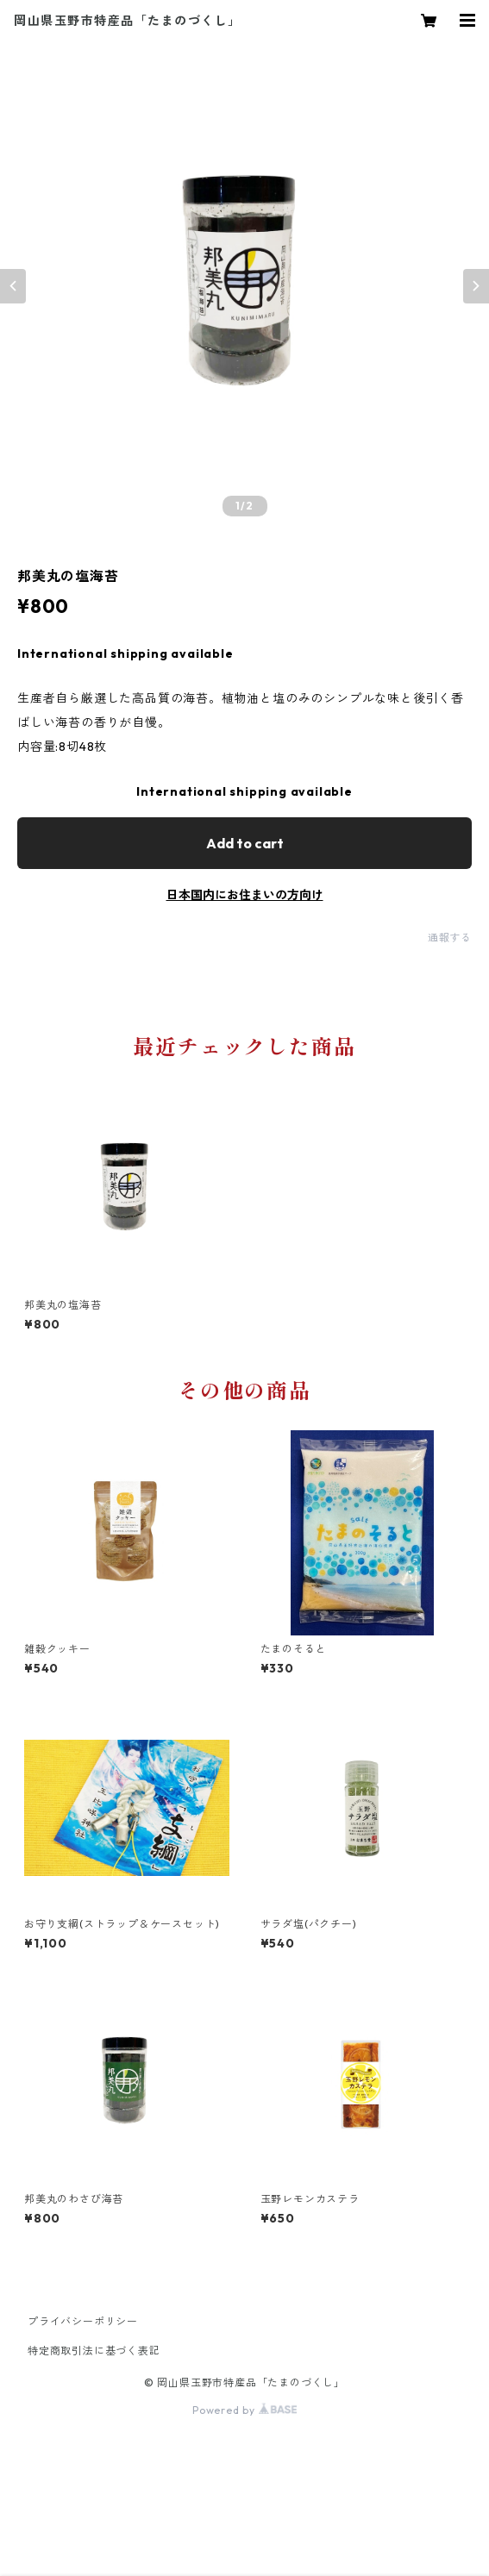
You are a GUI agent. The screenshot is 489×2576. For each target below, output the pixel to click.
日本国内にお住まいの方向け (244, 895)
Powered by (244, 2410)
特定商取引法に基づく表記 (94, 2350)
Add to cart (245, 843)
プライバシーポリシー (83, 2321)
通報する (450, 937)
